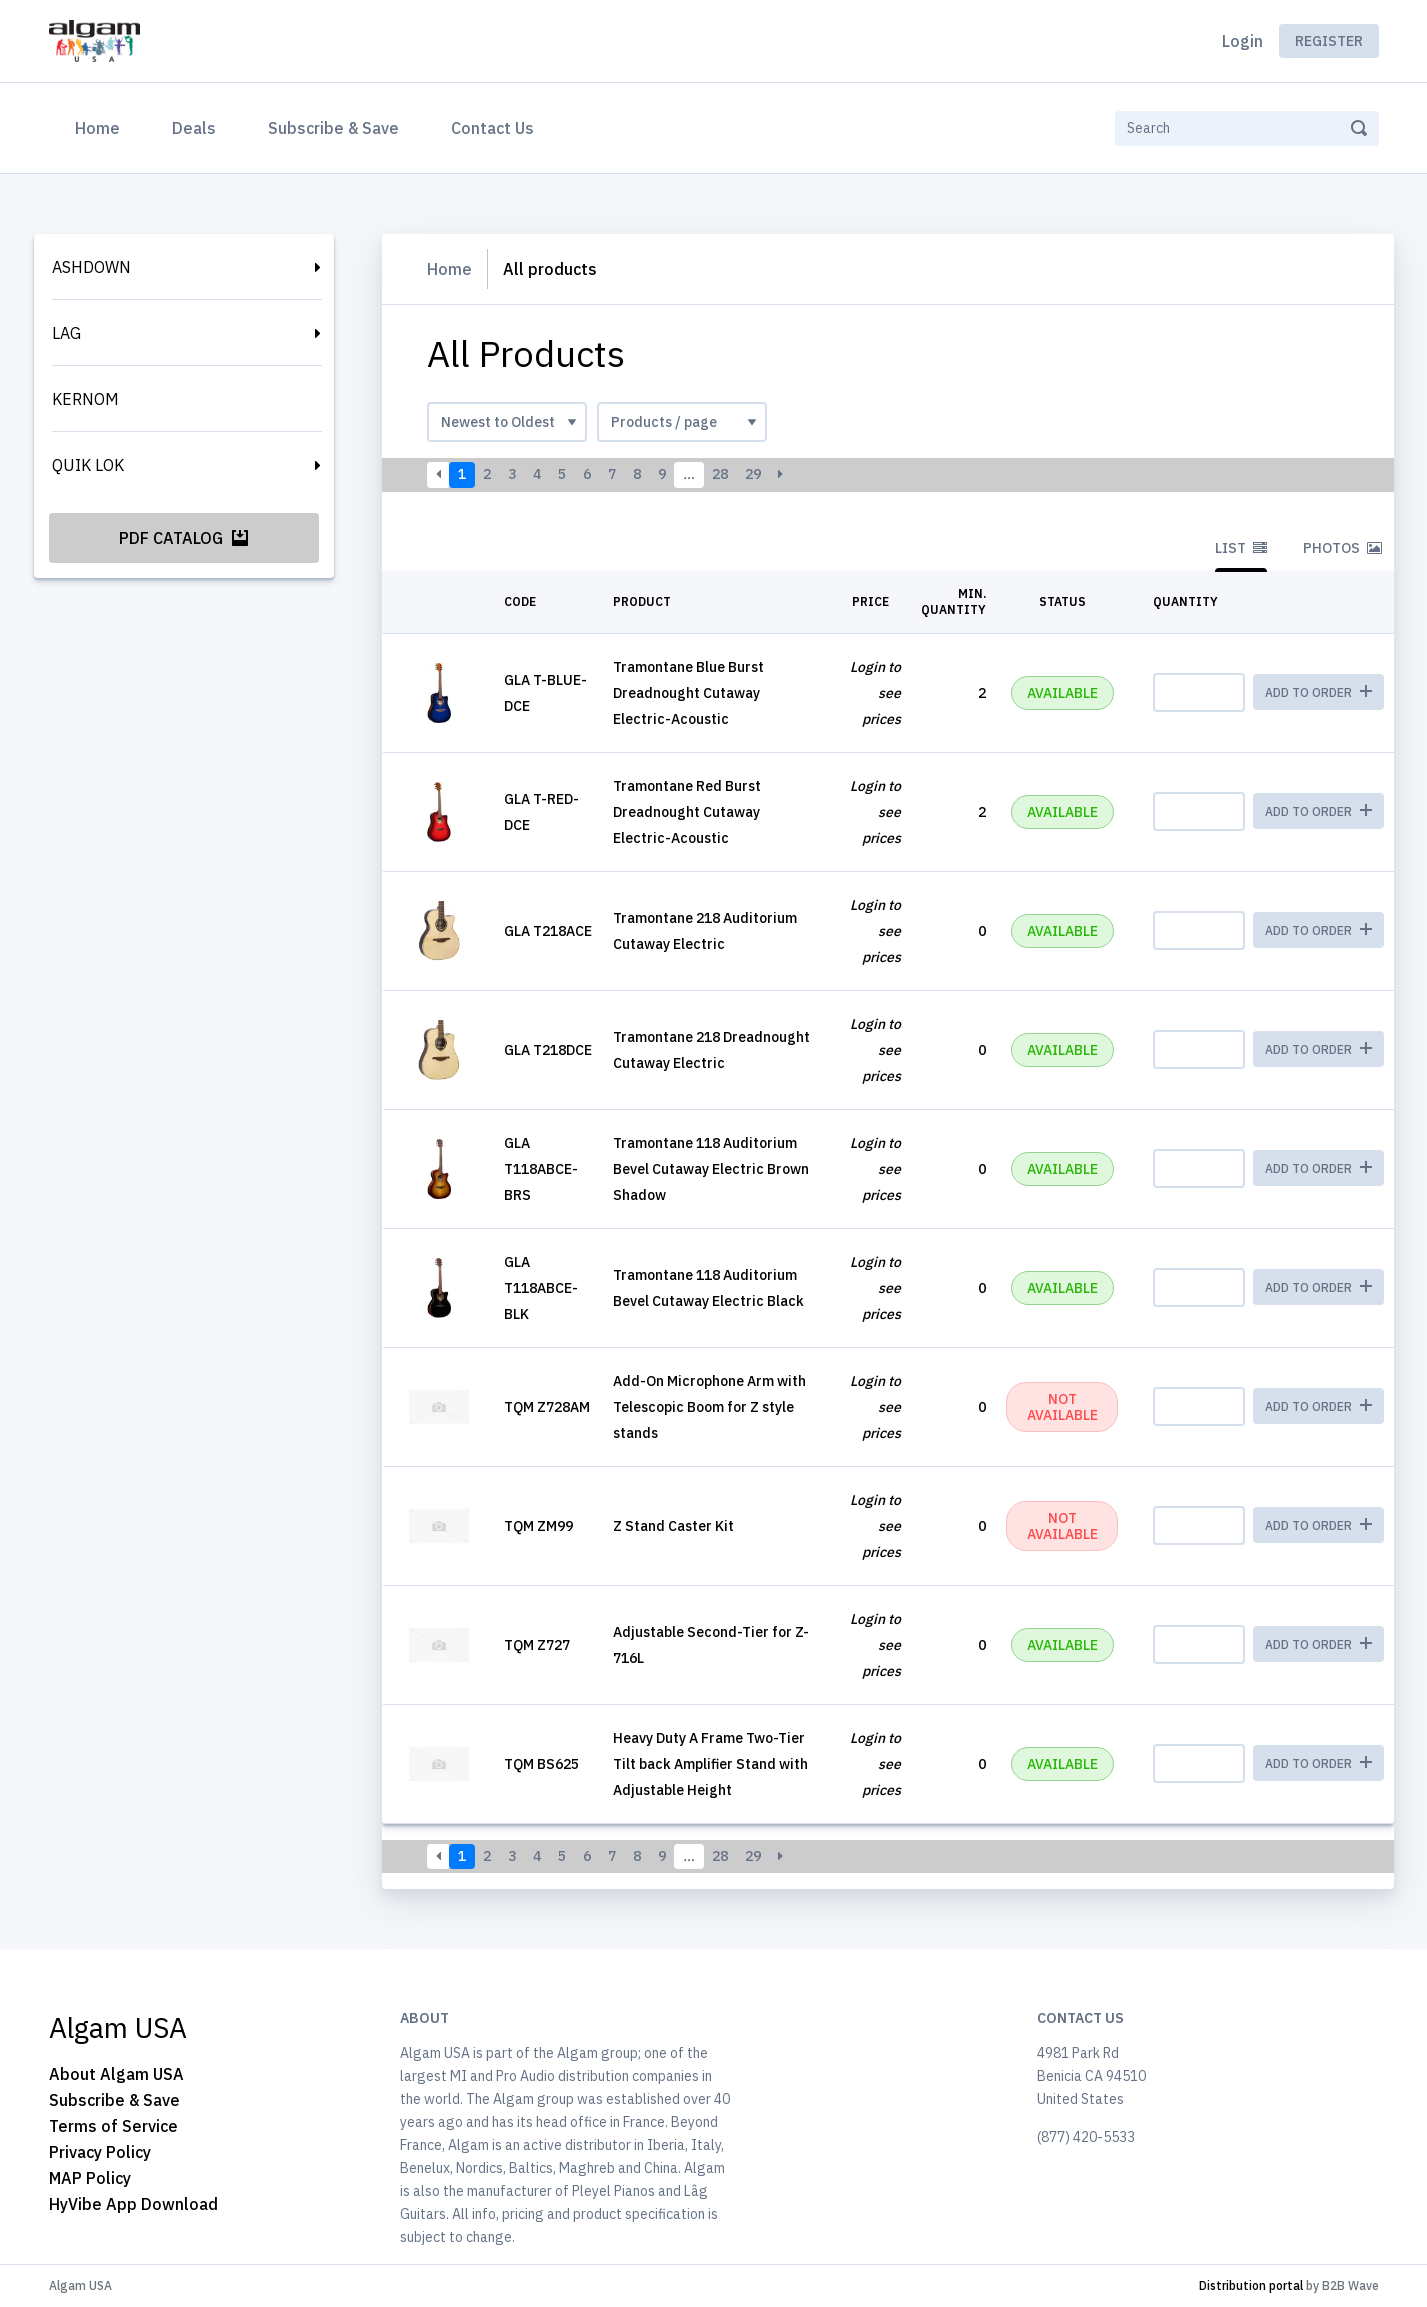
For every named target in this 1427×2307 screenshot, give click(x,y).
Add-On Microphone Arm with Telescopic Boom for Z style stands (709, 1407)
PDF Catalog (183, 538)
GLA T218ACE (548, 931)
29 (753, 474)
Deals (194, 128)
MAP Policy (90, 2178)
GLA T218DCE (548, 1050)
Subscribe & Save (333, 128)
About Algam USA (116, 2074)
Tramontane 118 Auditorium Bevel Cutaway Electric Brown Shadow (711, 1169)
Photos (1342, 548)
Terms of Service (113, 2126)
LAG (66, 333)
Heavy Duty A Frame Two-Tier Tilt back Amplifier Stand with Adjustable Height (710, 1764)
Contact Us (492, 128)
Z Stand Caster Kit (673, 1526)
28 (720, 474)
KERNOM (85, 399)
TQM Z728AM (547, 1407)
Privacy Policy (100, 2152)
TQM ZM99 (538, 1526)
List (1241, 548)
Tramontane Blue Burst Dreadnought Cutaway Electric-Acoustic (688, 693)
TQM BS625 (541, 1764)
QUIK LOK (88, 465)
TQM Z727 (537, 1645)
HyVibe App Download (133, 2204)
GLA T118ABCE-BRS (541, 1169)
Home (101, 126)
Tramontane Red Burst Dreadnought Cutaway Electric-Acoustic (687, 812)
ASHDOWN (91, 267)
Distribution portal (1251, 2285)
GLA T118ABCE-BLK (541, 1288)
